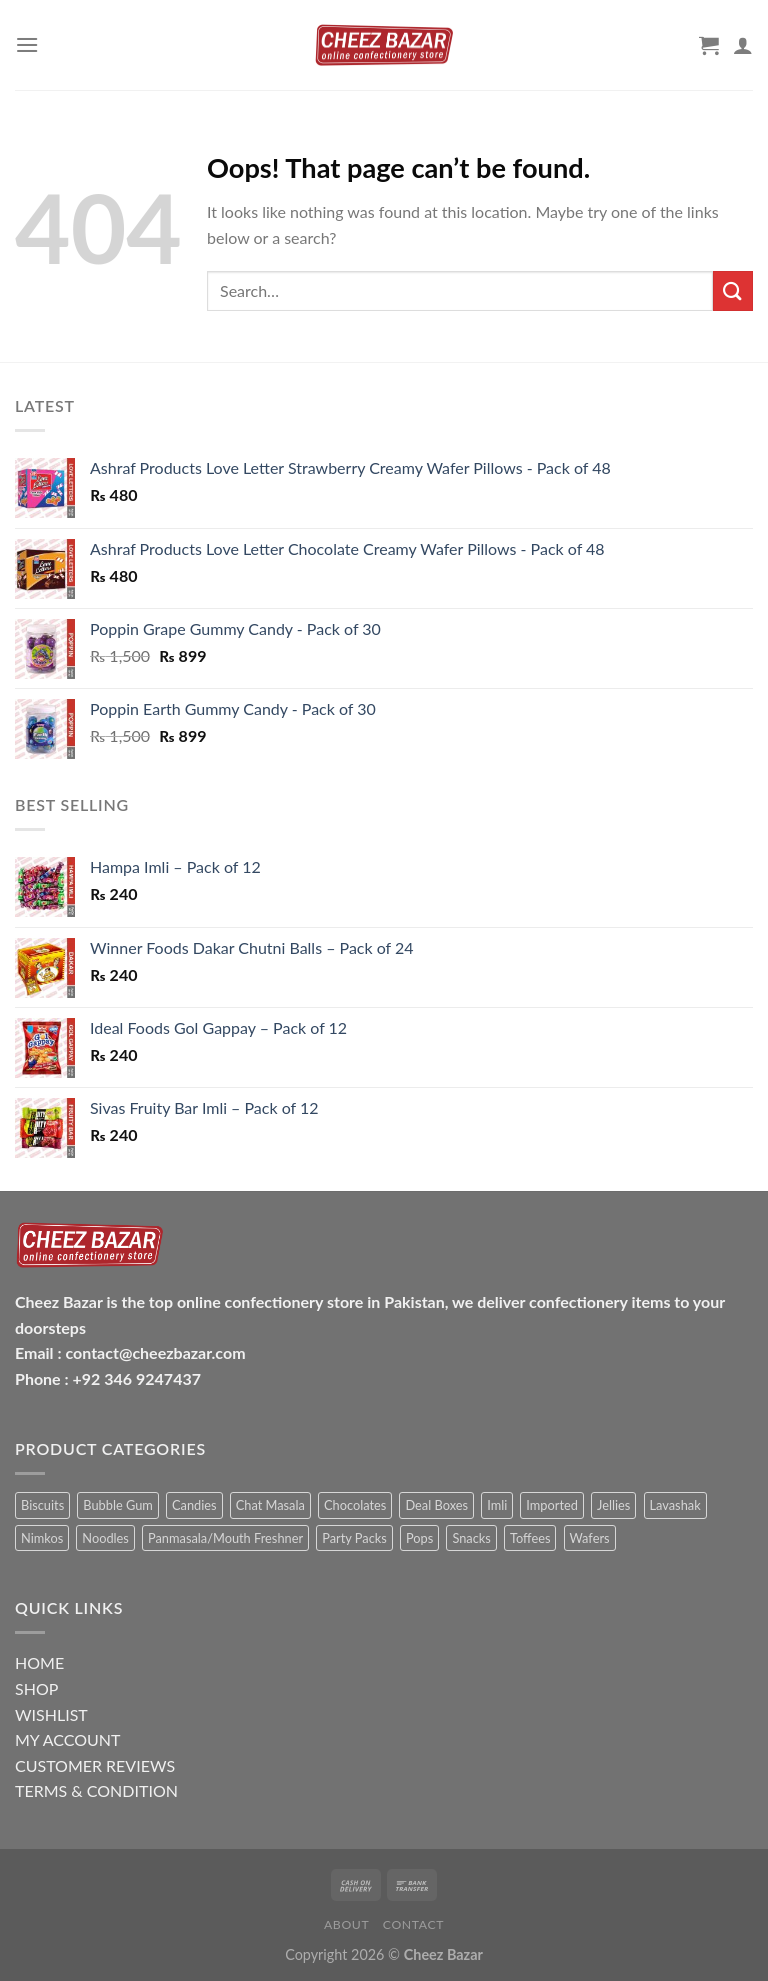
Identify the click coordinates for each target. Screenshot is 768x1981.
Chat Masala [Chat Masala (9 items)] (270, 1505)
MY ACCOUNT (67, 1739)
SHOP (36, 1688)
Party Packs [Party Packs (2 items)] (354, 1538)
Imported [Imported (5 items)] (552, 1505)
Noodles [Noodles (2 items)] (105, 1538)
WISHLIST (51, 1714)
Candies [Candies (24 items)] (194, 1505)
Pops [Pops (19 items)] (419, 1538)
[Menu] (27, 44)
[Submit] (733, 290)
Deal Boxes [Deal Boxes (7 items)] (436, 1505)
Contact (413, 1924)
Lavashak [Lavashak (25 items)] (675, 1505)
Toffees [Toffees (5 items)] (530, 1538)
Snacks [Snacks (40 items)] (471, 1538)
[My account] (743, 45)
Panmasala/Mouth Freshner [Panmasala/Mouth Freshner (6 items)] (225, 1538)
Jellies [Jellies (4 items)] (613, 1505)
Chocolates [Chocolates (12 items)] (355, 1505)
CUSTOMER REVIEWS (95, 1765)
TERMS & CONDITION (96, 1790)
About (346, 1924)
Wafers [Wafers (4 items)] (590, 1538)
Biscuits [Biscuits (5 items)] (42, 1505)
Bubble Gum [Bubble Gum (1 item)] (118, 1505)
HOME (39, 1662)
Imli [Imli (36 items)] (497, 1505)
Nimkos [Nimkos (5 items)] (42, 1538)
